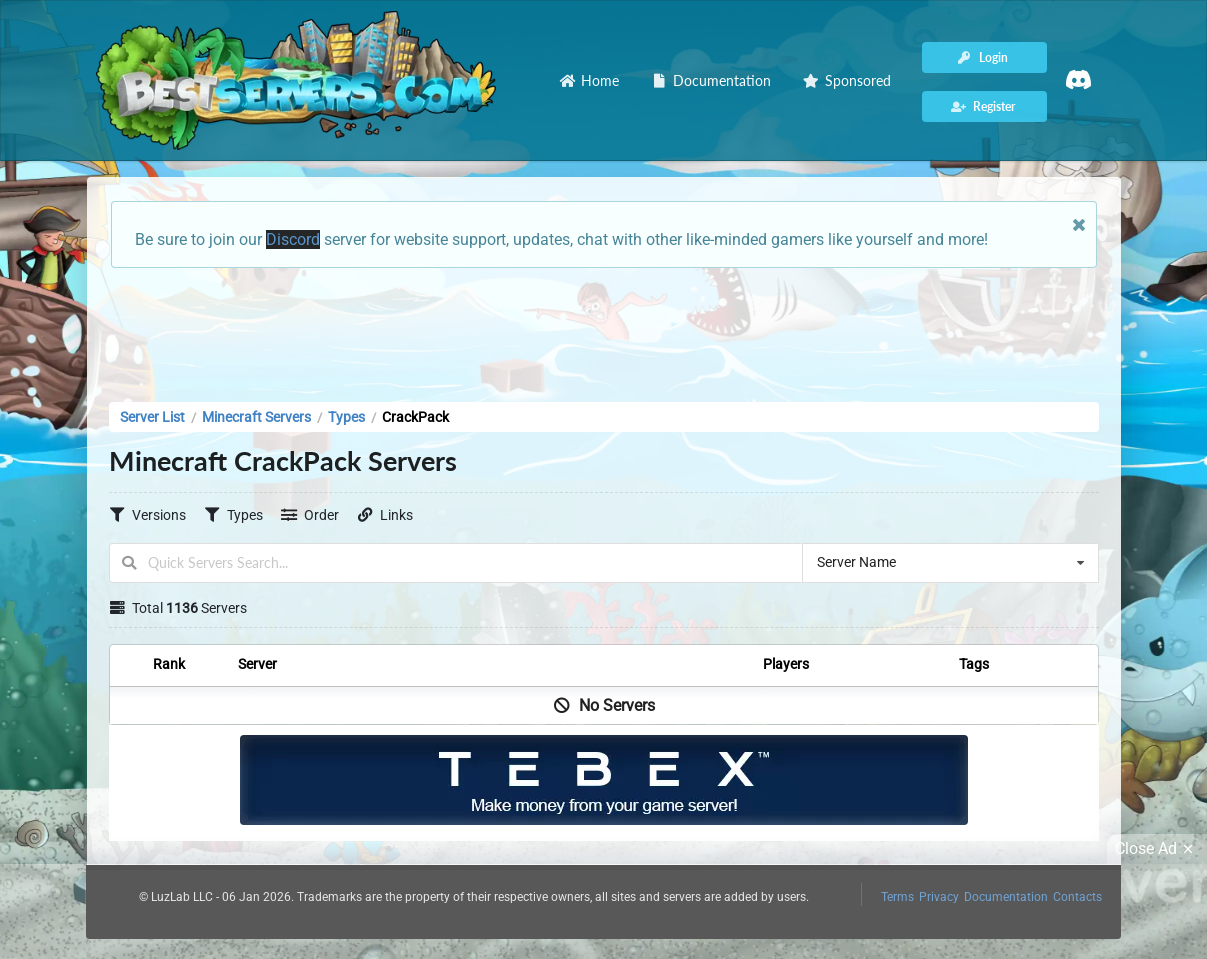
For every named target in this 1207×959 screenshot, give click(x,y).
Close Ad (1157, 849)
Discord (293, 239)
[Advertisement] (604, 329)
